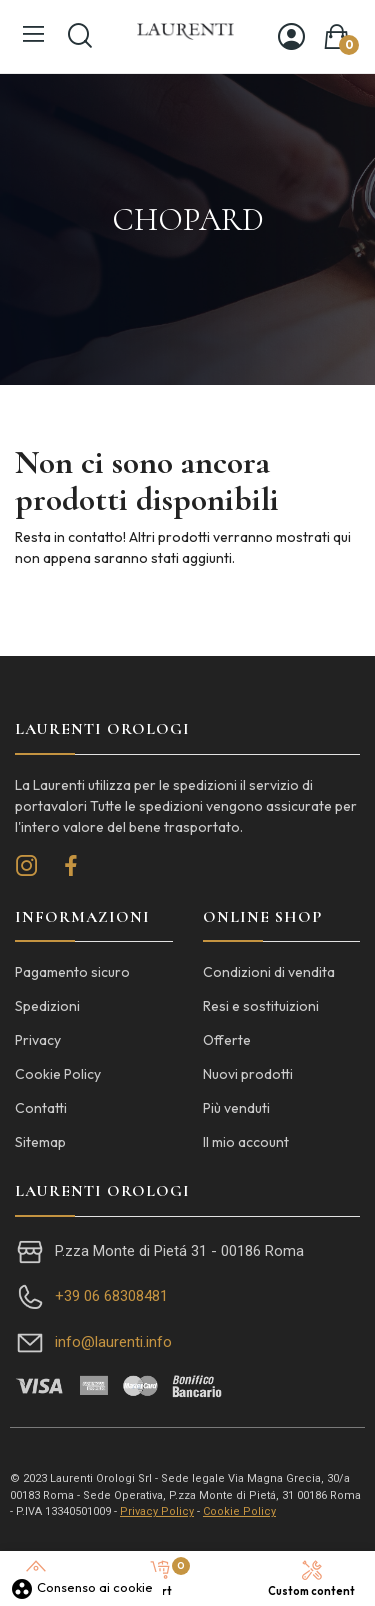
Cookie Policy (58, 1074)
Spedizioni (47, 1006)
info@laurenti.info (113, 1342)
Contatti (41, 1108)
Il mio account (246, 1142)
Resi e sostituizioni (261, 1006)
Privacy (38, 1040)
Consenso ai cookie (81, 1587)
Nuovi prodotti (248, 1074)
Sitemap (40, 1142)
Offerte (227, 1040)
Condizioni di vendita (269, 972)
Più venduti (236, 1108)
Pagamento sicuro (72, 972)
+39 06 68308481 (111, 1296)
